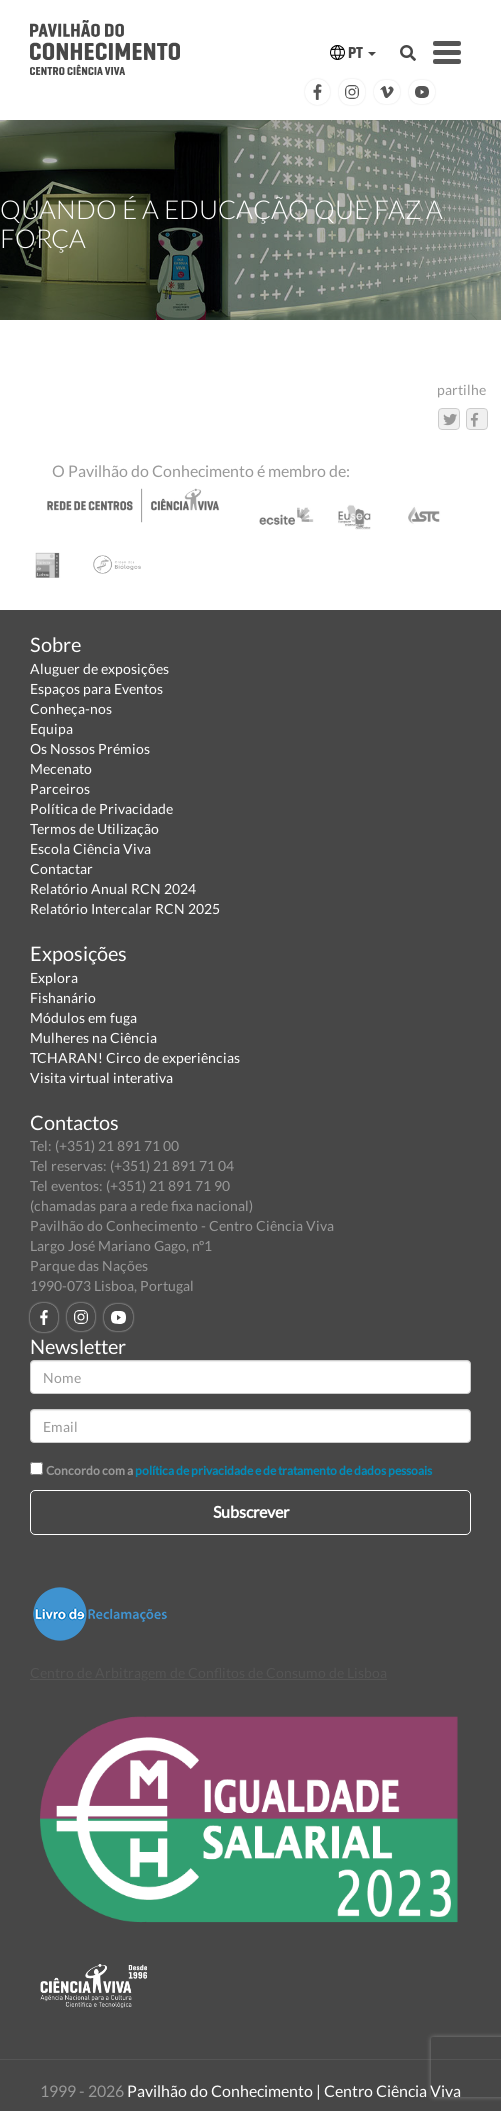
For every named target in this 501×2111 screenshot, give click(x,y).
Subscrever (251, 1511)
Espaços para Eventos (96, 688)
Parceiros (60, 788)
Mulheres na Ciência (93, 1037)
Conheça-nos (71, 708)
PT (353, 52)
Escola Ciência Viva (90, 848)
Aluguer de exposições (99, 668)
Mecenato (61, 768)
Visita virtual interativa (101, 1077)
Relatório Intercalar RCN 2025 (125, 908)
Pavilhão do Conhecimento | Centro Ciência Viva (294, 2090)
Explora (54, 977)
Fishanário (63, 997)
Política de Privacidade (101, 808)
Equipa (51, 728)
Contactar (61, 868)
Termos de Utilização (94, 828)
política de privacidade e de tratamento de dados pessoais (283, 1470)
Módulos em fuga (83, 1017)
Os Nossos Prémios (90, 748)
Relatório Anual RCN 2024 (113, 888)
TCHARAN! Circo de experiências (135, 1057)
